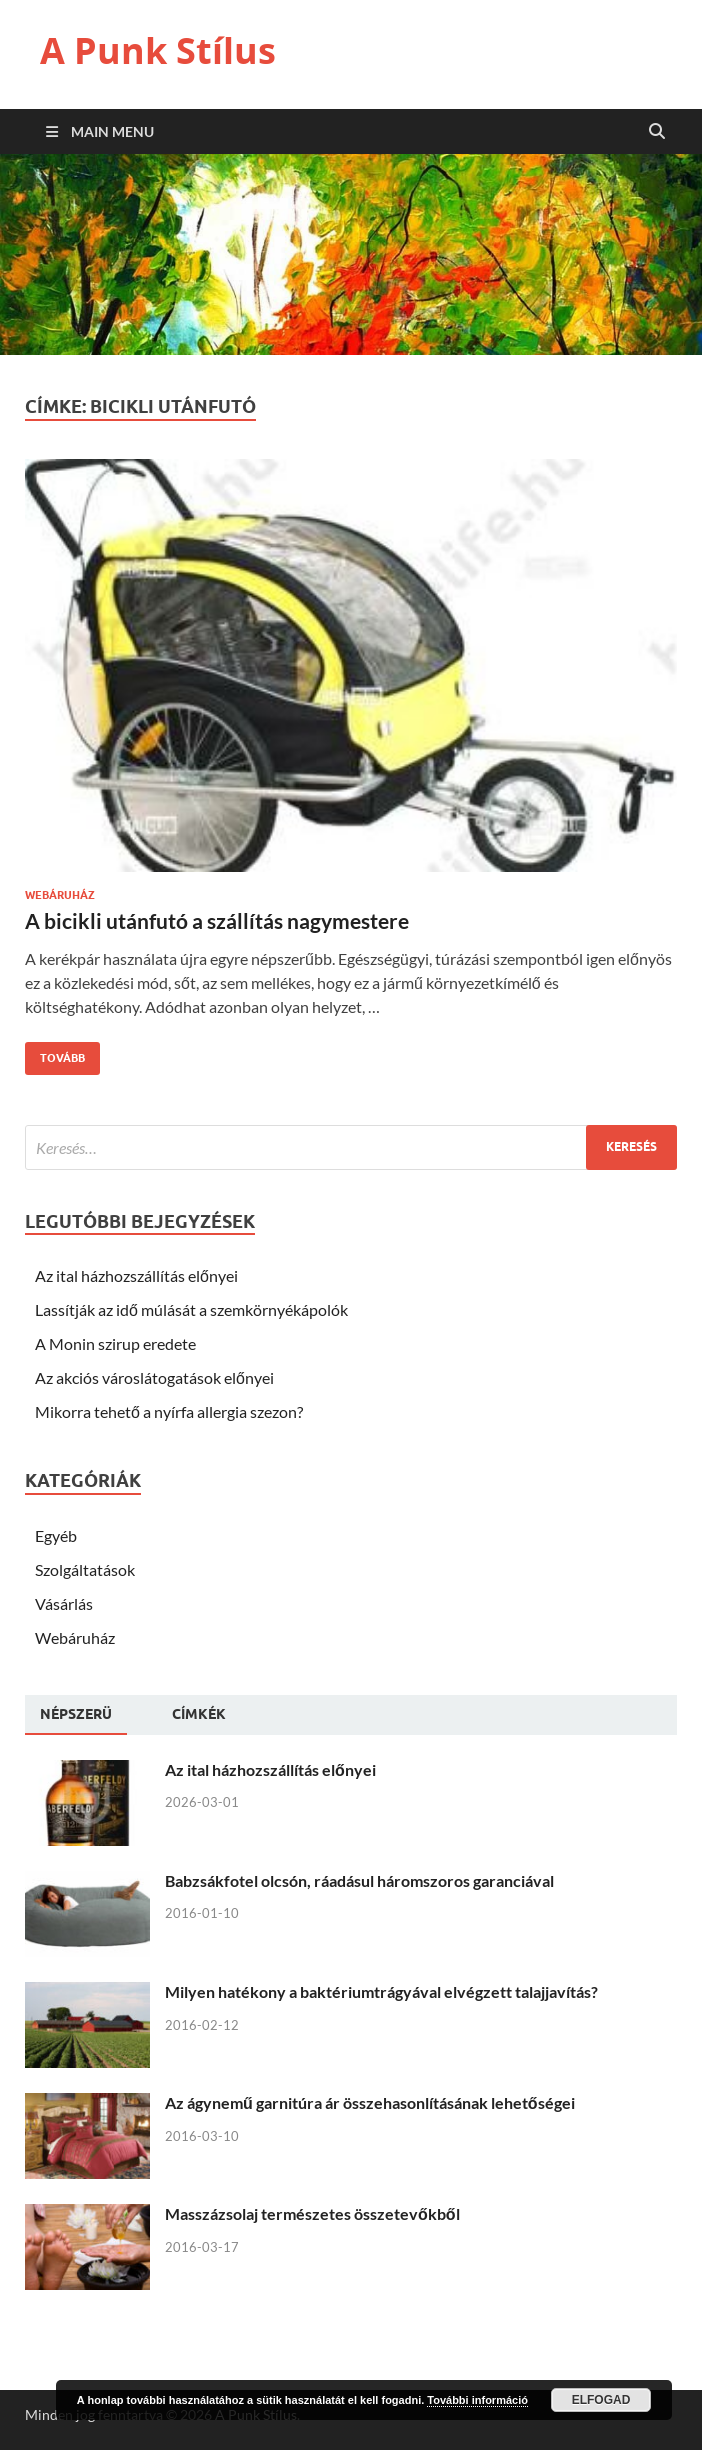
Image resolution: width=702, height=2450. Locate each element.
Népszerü (76, 1714)
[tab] (76, 1715)
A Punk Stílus (158, 50)
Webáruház (60, 895)
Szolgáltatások (85, 1569)
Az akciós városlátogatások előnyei (154, 1377)
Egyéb (56, 1535)
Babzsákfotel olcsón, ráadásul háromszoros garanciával (359, 1880)
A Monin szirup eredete (115, 1343)
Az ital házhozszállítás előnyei (136, 1275)
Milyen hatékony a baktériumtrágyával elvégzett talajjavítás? (381, 1991)
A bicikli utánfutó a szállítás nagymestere (217, 920)
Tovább (55, 1053)
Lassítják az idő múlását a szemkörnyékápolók (191, 1309)
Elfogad (601, 2400)
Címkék (199, 1714)
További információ (477, 2400)
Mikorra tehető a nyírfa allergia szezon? (169, 1411)
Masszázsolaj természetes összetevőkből (312, 2213)
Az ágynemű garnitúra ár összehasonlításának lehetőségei (370, 2102)
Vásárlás (64, 1603)
